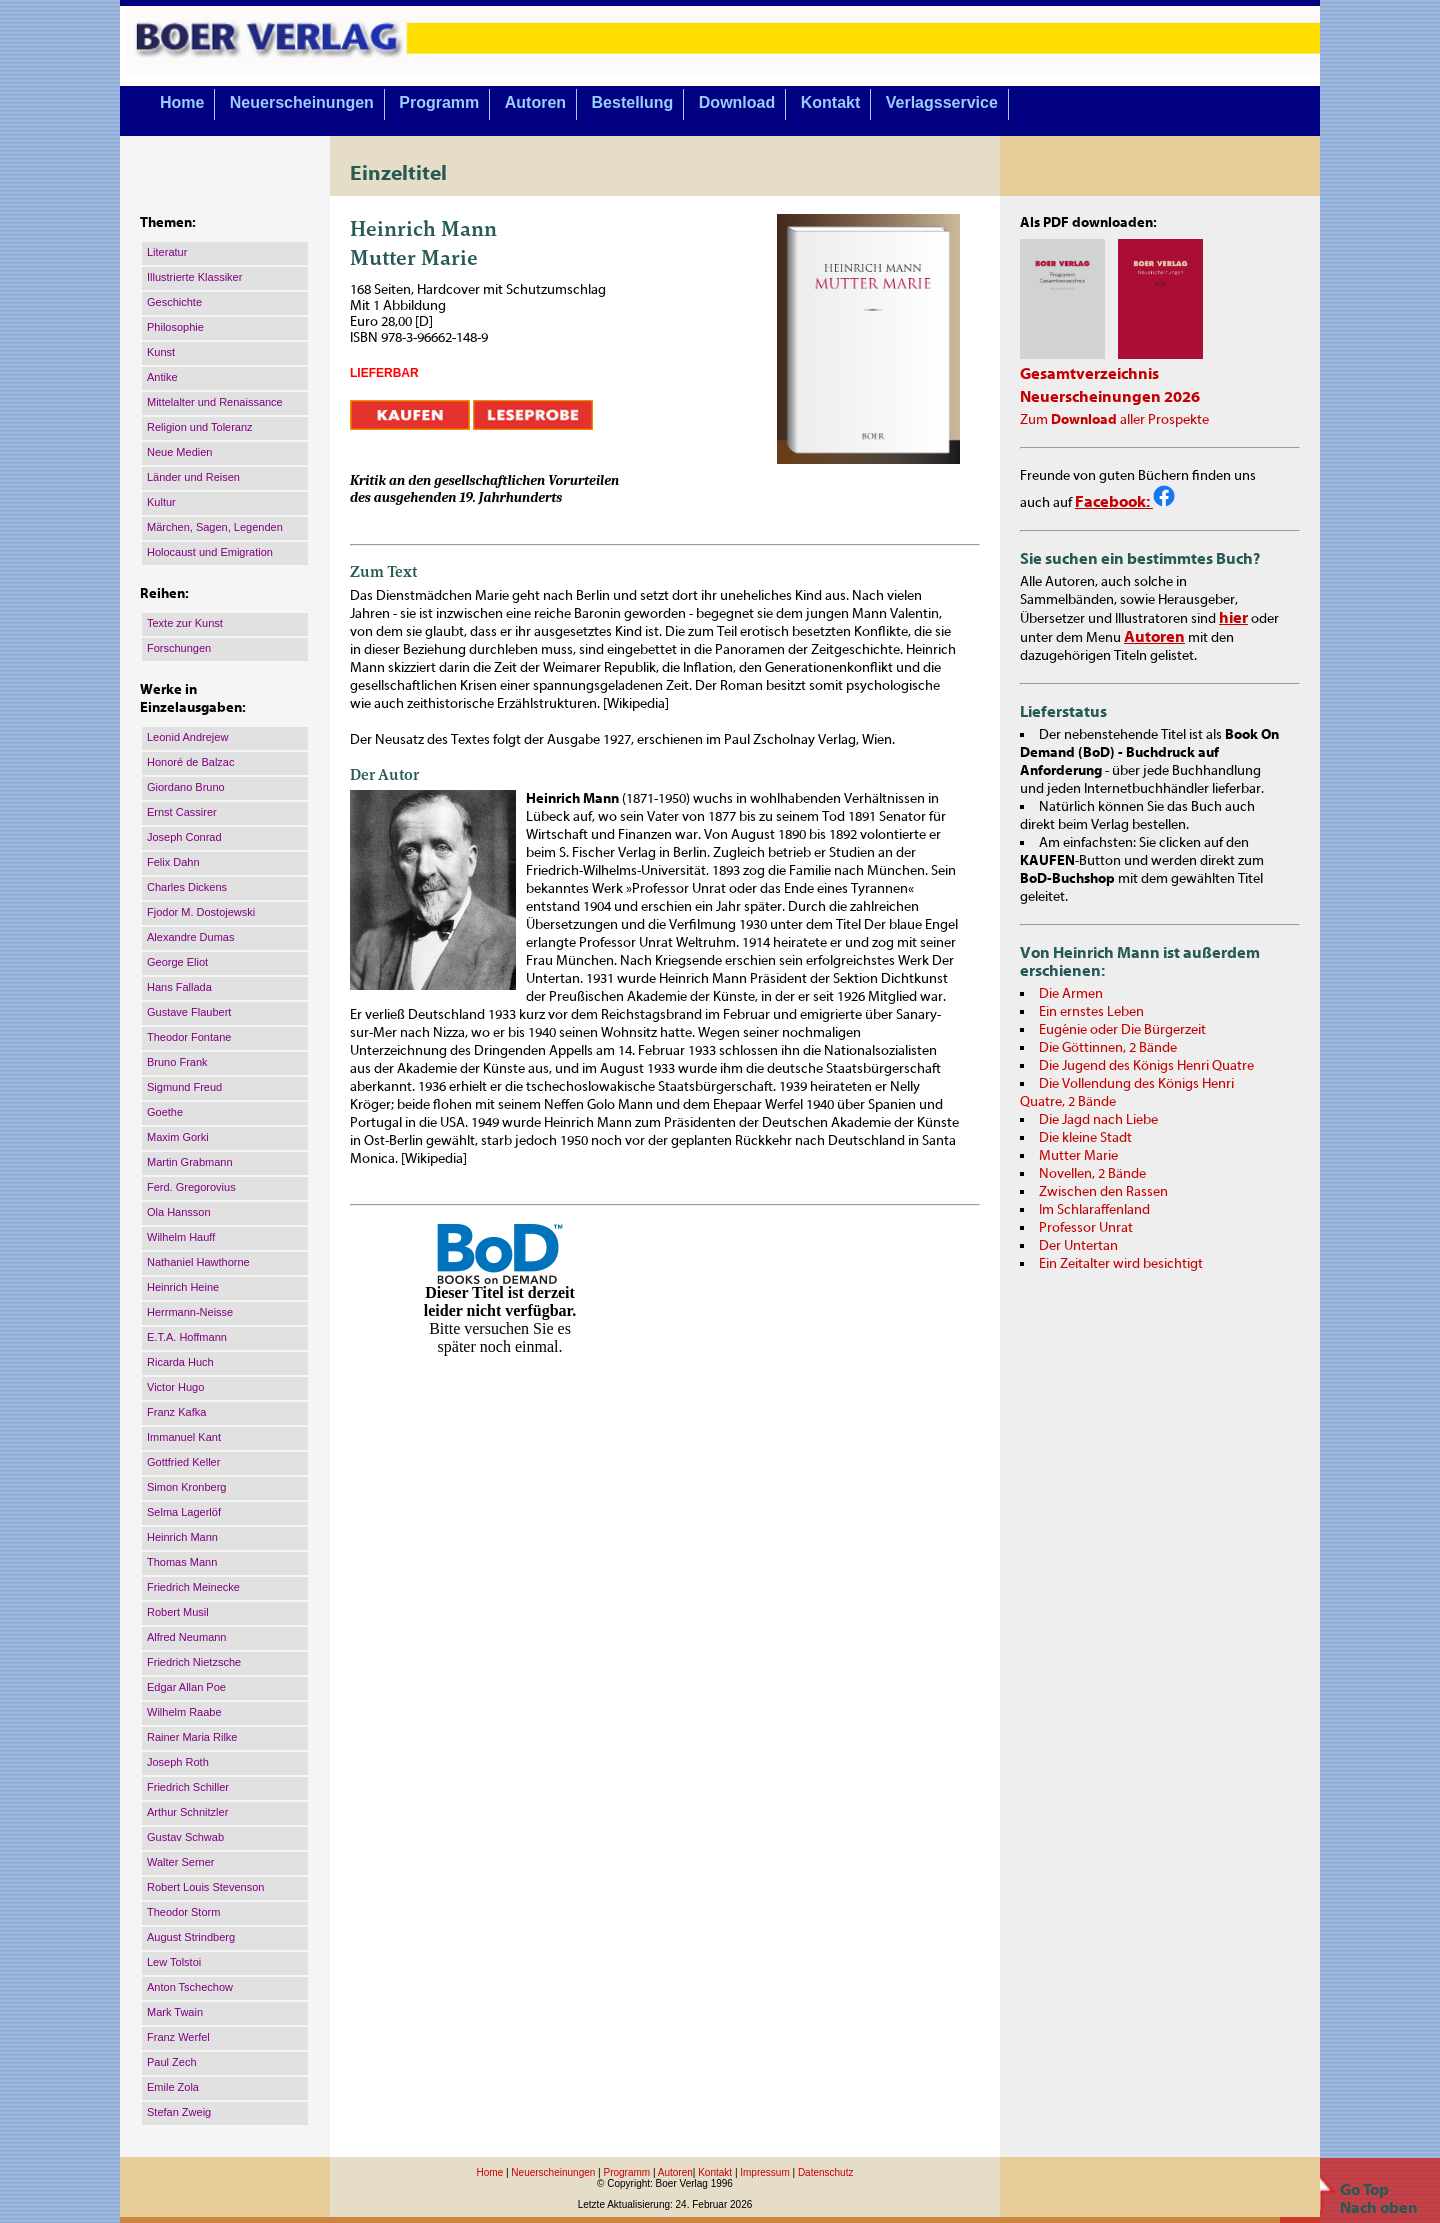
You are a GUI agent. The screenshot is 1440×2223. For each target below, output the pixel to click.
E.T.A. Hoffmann (187, 1337)
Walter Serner (180, 1862)
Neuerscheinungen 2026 (1110, 397)
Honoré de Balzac (190, 762)
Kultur (161, 502)
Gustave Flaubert (189, 1012)
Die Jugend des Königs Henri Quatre (1146, 1066)
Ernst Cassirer (182, 812)
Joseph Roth (178, 1762)
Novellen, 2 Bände (1092, 1174)
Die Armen (1071, 994)
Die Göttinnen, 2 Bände (1108, 1048)
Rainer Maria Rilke (192, 1737)
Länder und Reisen (193, 477)
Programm (439, 102)
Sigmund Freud (184, 1087)
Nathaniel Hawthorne (198, 1262)
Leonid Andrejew (187, 737)
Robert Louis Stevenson (205, 1887)
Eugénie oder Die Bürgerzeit (1122, 1030)
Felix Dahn (173, 862)
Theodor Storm (183, 1912)
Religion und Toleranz (200, 427)
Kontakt (831, 102)
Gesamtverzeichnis (1089, 374)
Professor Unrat (1086, 1228)
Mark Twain (175, 2012)
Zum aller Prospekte (1114, 420)
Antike (162, 377)
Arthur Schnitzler (187, 1812)
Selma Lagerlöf (184, 1512)
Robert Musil (178, 1612)
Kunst (161, 352)
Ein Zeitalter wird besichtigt (1121, 1264)
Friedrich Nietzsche (194, 1662)
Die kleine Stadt (1085, 1138)
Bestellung (633, 102)
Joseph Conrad (184, 837)
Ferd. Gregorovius (191, 1187)
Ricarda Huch (180, 1362)
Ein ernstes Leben (1091, 1012)
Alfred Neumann (187, 1637)
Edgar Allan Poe (186, 1687)
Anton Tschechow (190, 1987)
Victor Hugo (175, 1387)
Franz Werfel (178, 2037)
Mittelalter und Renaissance (215, 402)
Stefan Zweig (179, 2112)
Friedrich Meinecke (193, 1587)
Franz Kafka (176, 1412)
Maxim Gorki (178, 1137)
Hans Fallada (179, 987)
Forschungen (179, 648)
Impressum (764, 2172)
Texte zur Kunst (185, 623)
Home (182, 102)
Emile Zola (173, 2087)
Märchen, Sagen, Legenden (215, 527)
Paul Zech (172, 2062)
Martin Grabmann (190, 1162)
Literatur (167, 252)
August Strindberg (191, 1937)
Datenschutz (826, 2172)
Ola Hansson (179, 1212)
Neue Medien (179, 452)
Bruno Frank (177, 1062)
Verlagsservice (942, 102)
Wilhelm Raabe (184, 1712)
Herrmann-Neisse (190, 1312)
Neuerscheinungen (302, 102)
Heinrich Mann (182, 1537)
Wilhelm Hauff (181, 1237)
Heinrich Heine (183, 1287)
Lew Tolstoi (174, 1962)
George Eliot (177, 962)
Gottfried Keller (183, 1462)
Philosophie (175, 327)
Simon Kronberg (187, 1487)
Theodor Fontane (189, 1037)
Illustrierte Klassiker (194, 277)
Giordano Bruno (186, 787)
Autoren (535, 102)
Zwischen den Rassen (1103, 1192)
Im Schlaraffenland (1094, 1210)
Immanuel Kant (184, 1437)
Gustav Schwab (185, 1837)
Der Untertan (1078, 1246)
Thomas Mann (182, 1562)
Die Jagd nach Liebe (1098, 1120)
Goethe (165, 1112)
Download (737, 102)
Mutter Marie (1078, 1156)
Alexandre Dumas (190, 937)
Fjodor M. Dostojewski (201, 912)
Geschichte (174, 302)
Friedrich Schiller (188, 1787)
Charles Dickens (187, 887)
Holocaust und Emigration (210, 552)
